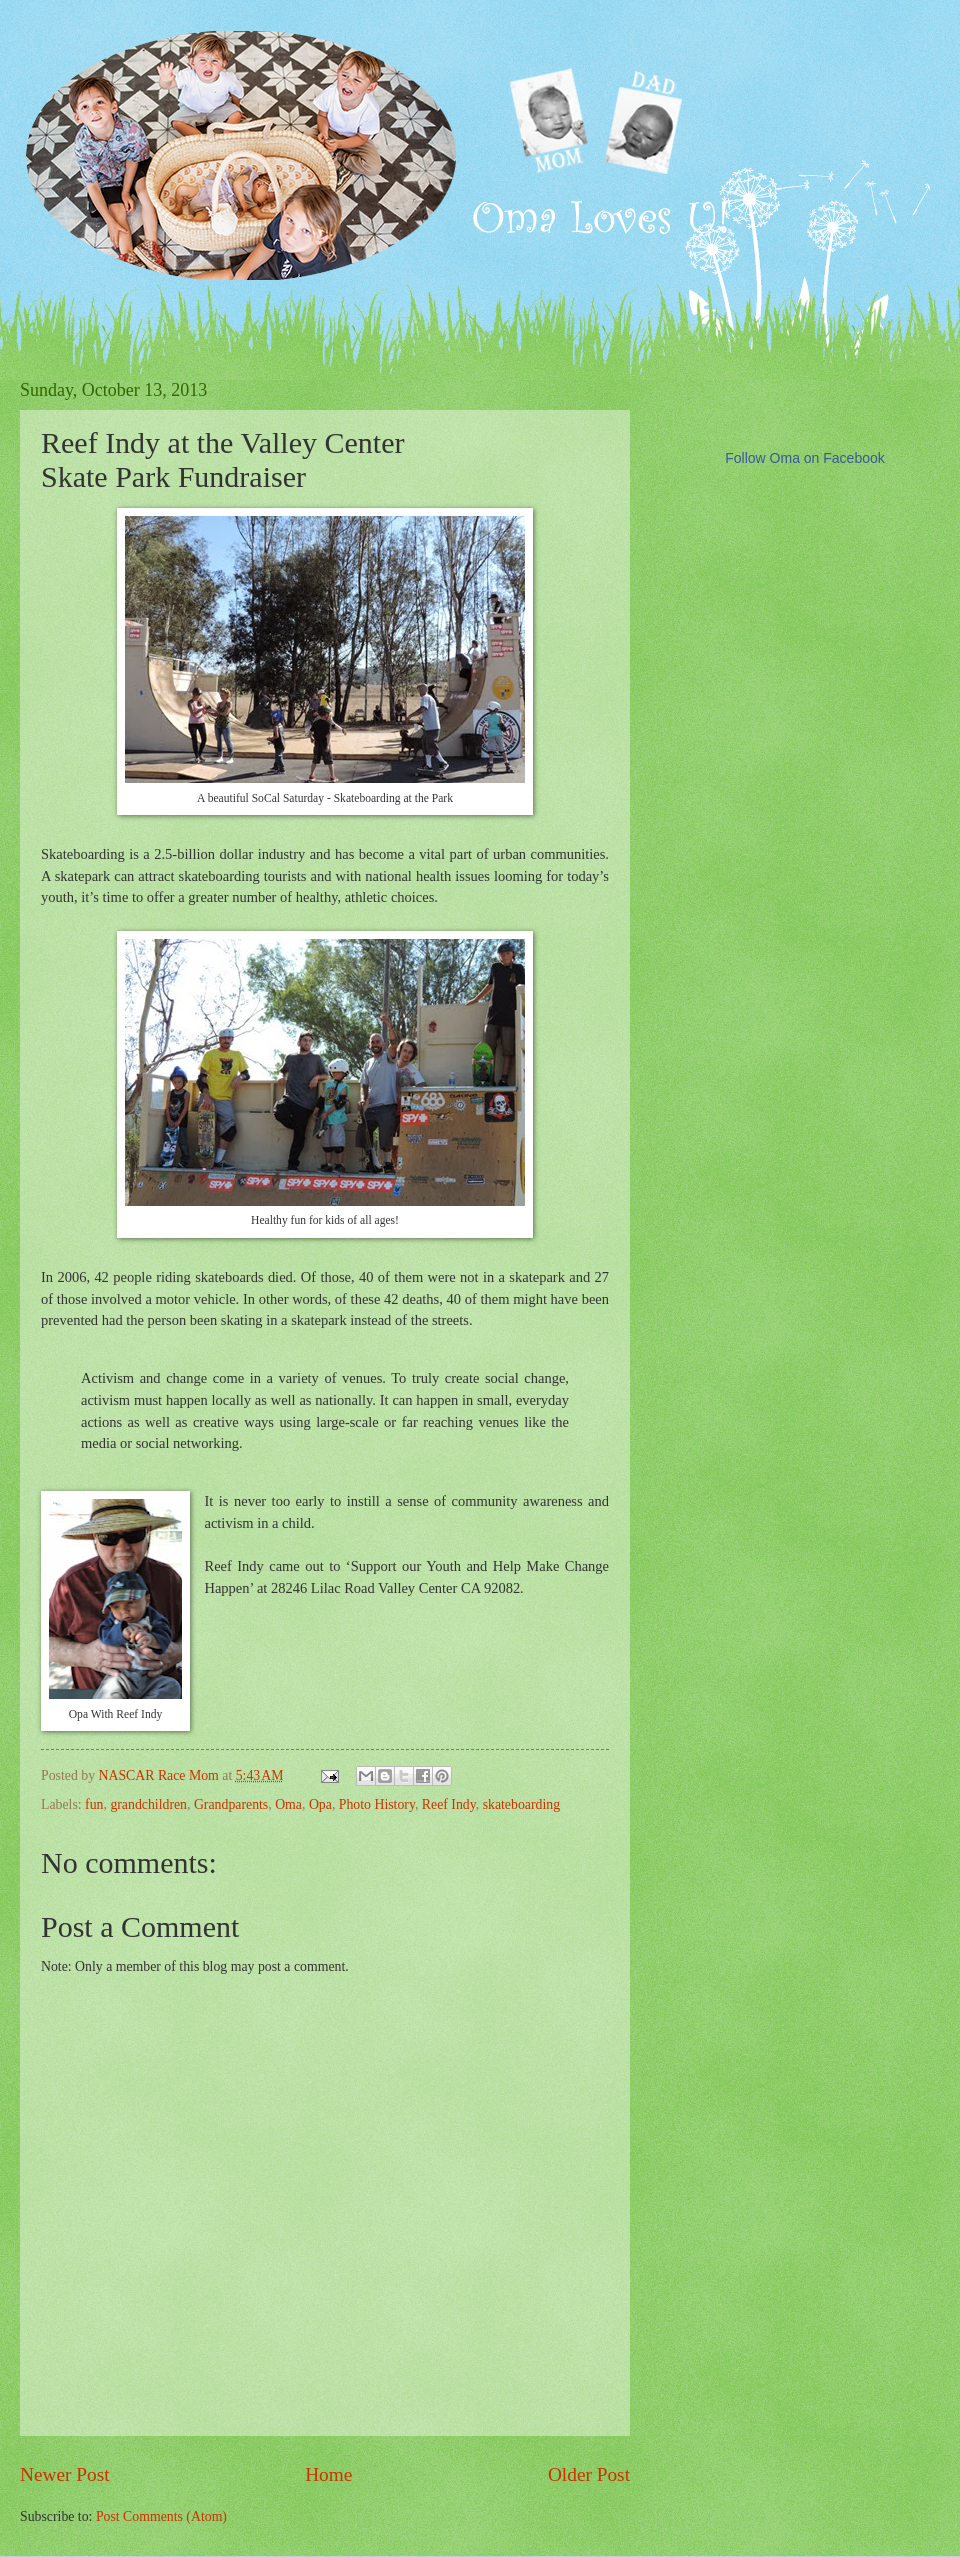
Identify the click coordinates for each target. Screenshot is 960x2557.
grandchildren (148, 1804)
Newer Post (65, 2474)
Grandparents (231, 1804)
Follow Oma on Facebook (805, 458)
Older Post (589, 2474)
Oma (288, 1804)
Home (328, 2474)
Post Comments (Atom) (161, 2516)
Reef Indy (449, 1804)
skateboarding (521, 1804)
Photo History (377, 1804)
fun (94, 1804)
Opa (320, 1804)
